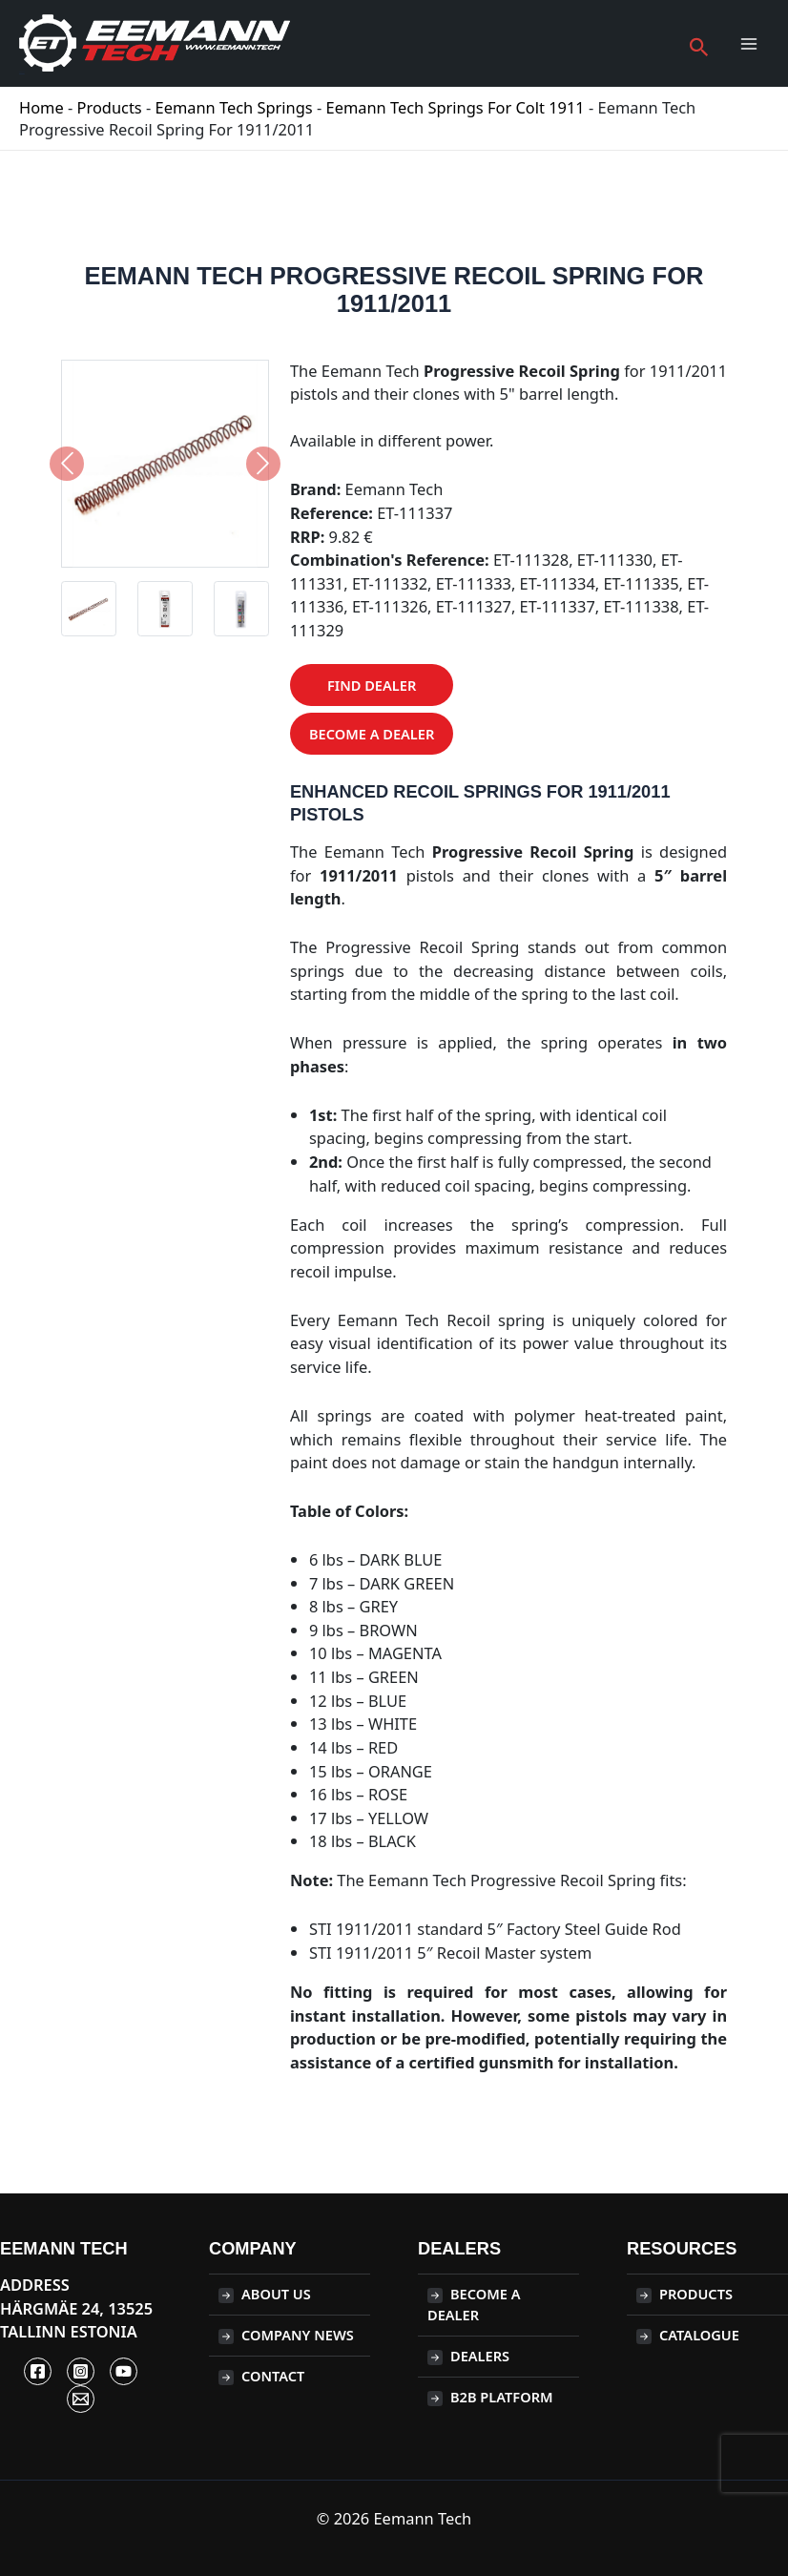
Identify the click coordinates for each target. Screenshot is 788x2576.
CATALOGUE (699, 2334)
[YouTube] (123, 2371)
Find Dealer (371, 685)
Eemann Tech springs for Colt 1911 (455, 107)
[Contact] (80, 2399)
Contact (272, 2375)
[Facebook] (38, 2371)
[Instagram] (80, 2371)
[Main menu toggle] (749, 44)
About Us (276, 2293)
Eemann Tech (22, 72)
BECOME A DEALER (474, 2304)
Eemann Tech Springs (234, 107)
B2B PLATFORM (501, 2396)
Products (109, 107)
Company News (297, 2334)
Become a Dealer (371, 733)
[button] (699, 43)
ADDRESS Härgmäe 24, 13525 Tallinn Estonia (76, 2308)
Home (41, 107)
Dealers (479, 2355)
